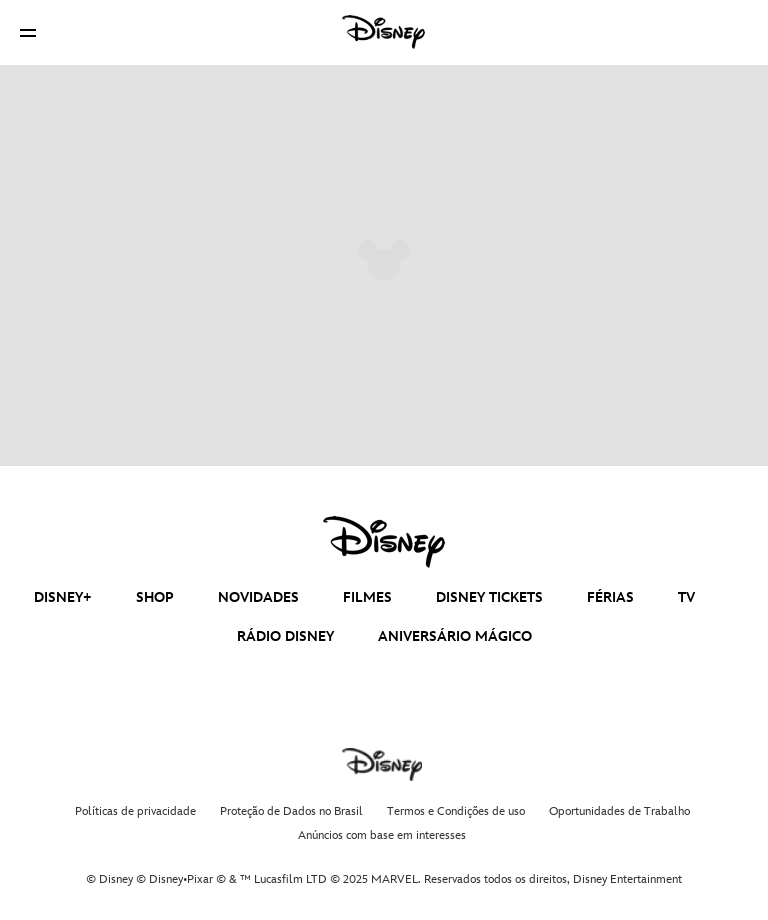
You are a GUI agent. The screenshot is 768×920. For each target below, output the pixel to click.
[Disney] (384, 32)
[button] (28, 32)
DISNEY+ (63, 597)
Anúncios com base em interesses (382, 835)
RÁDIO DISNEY (285, 636)
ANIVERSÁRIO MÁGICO (455, 636)
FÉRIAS (610, 597)
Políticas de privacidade (135, 811)
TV (686, 597)
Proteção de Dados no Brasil (291, 811)
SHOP (155, 597)
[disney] (384, 542)
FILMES (367, 597)
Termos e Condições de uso (456, 811)
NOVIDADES (258, 597)
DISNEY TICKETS (489, 597)
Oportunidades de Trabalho (619, 811)
